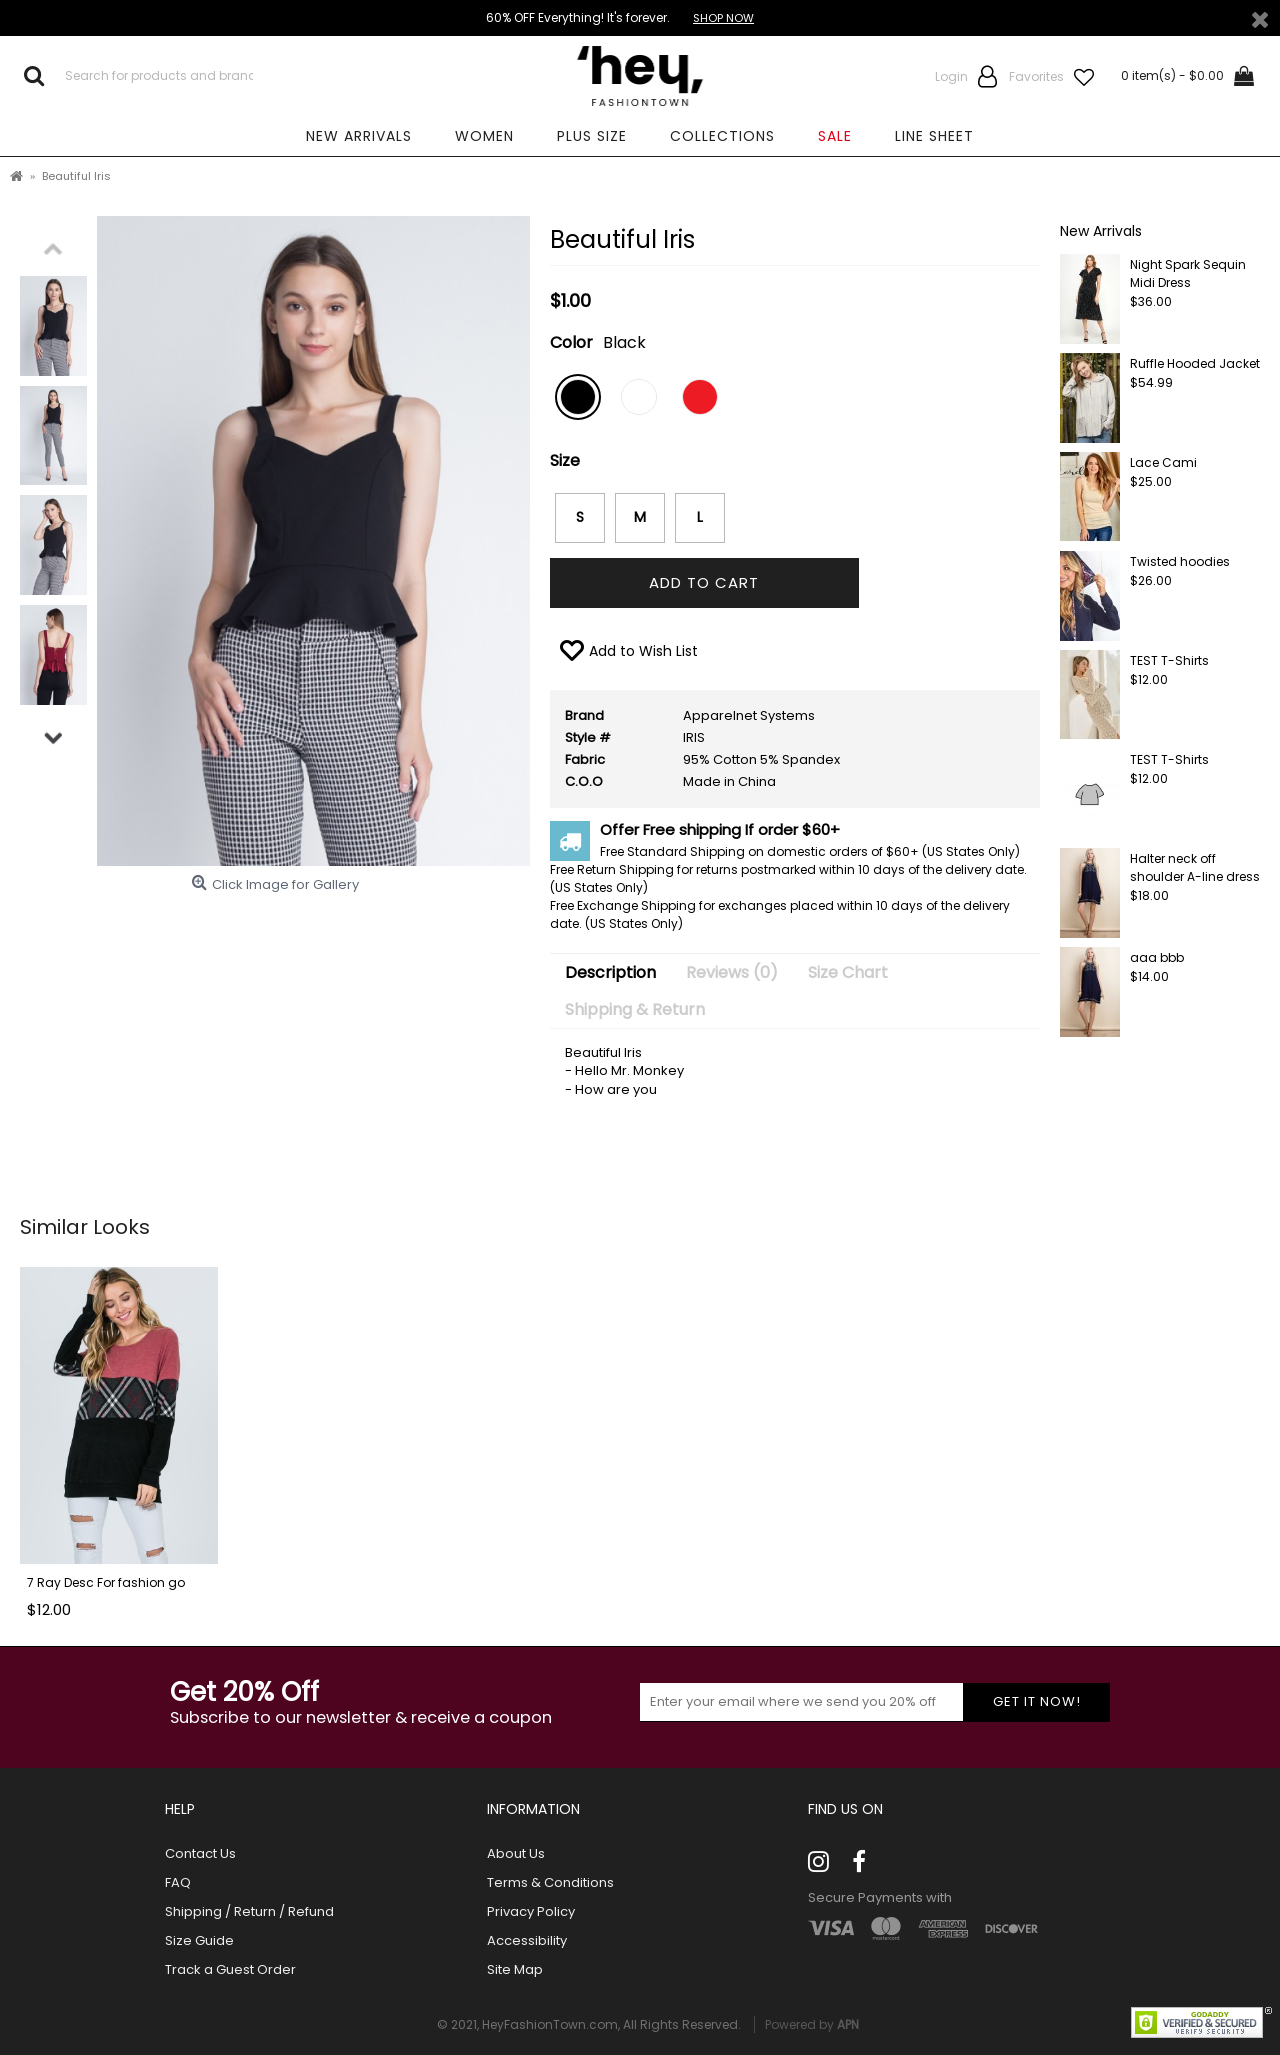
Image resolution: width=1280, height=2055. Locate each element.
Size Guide (199, 1941)
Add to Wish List (643, 651)
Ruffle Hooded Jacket (1195, 363)
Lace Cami (1163, 462)
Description (610, 972)
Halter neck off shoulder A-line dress (1195, 867)
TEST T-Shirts (1169, 660)
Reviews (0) (732, 972)
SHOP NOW (723, 18)
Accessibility (527, 1941)
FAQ (178, 1883)
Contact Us (200, 1854)
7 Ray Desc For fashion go (106, 1582)
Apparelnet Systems (749, 715)
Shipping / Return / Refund (249, 1912)
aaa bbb (1157, 957)
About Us (516, 1854)
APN (848, 2024)
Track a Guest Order (230, 1970)
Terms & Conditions (550, 1883)
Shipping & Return (635, 1009)
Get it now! (1037, 1701)
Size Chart (848, 972)
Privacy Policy (531, 1912)
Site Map (515, 1970)
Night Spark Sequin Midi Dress (1188, 273)
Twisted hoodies (1180, 561)
